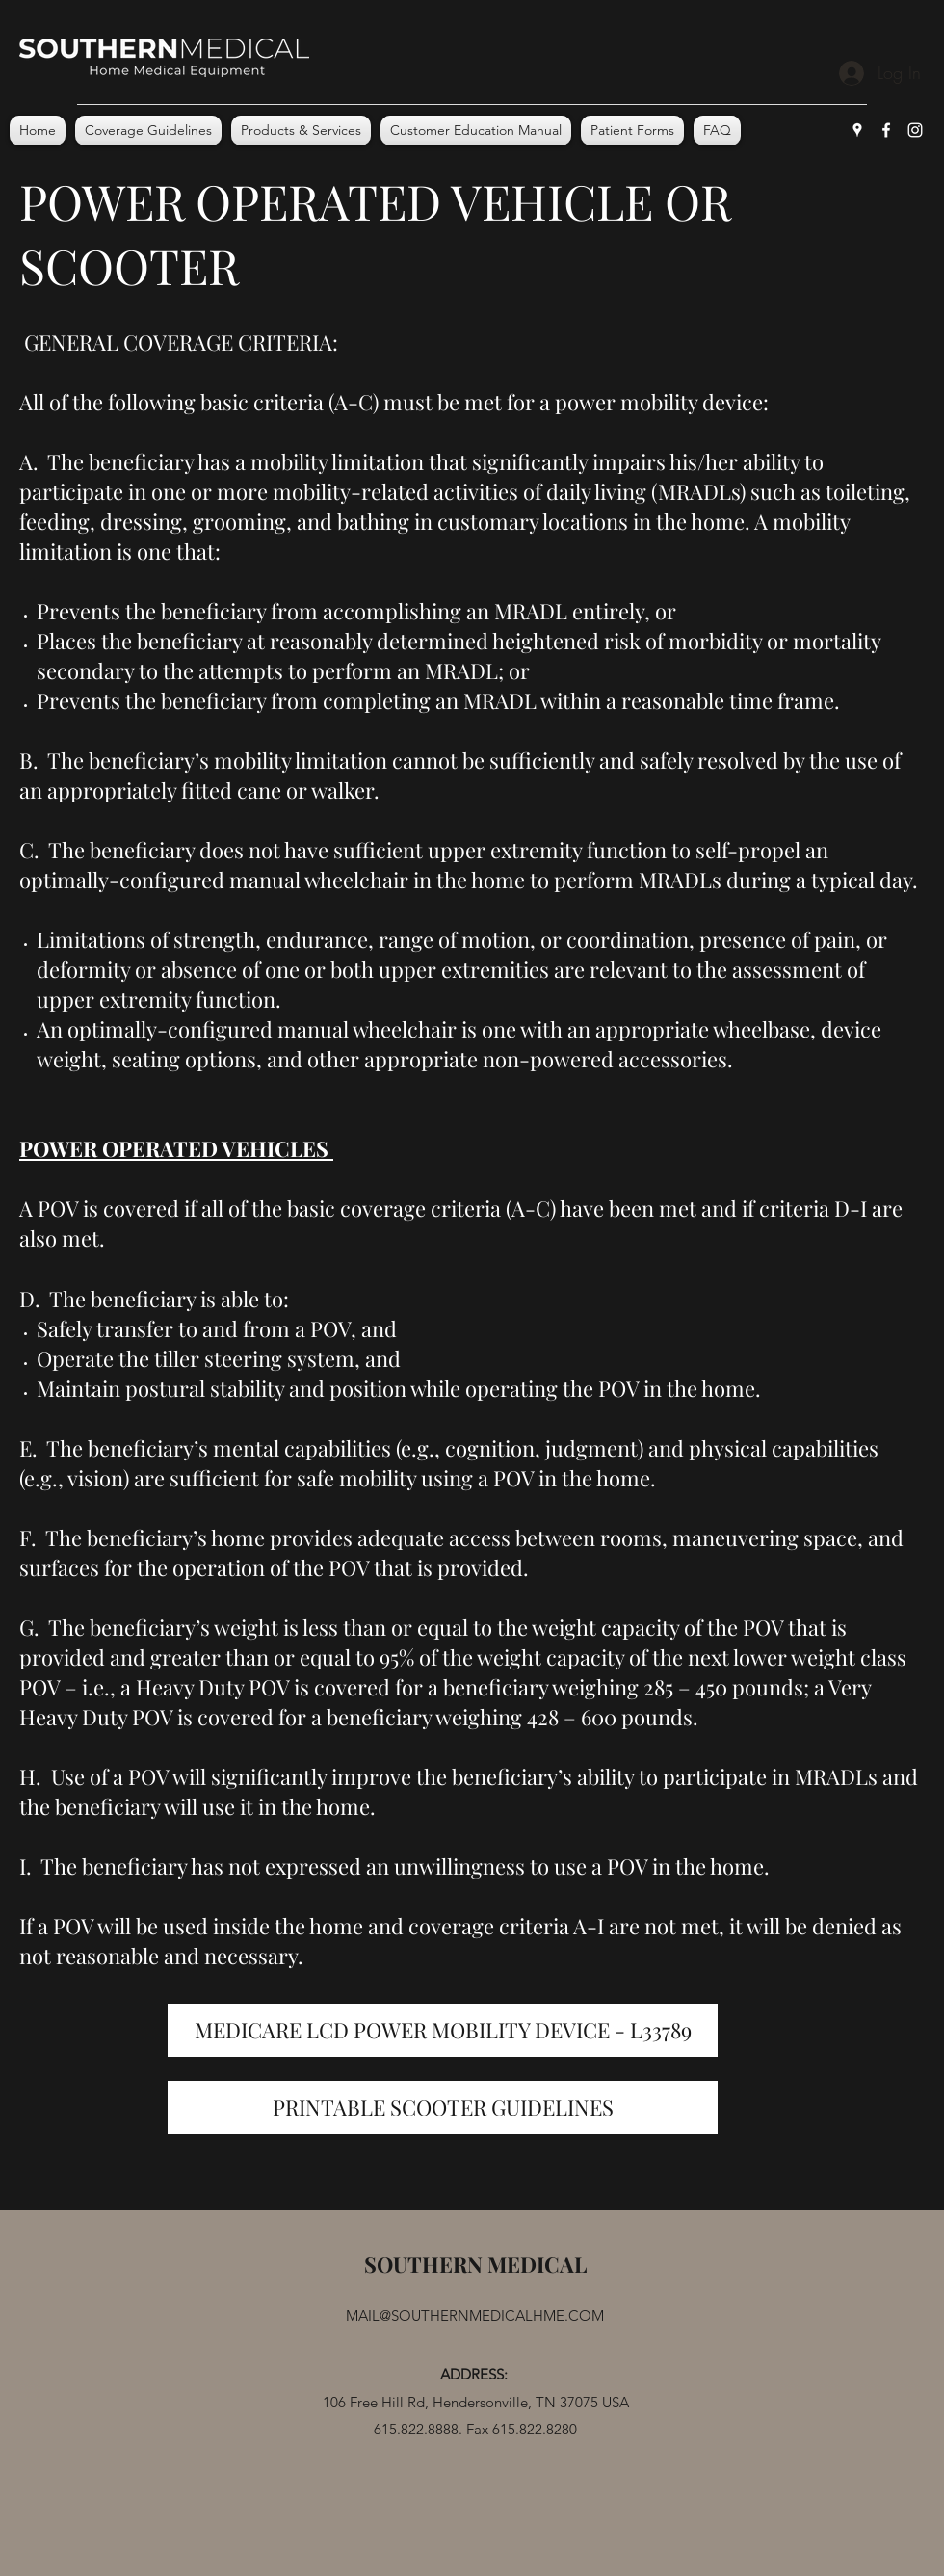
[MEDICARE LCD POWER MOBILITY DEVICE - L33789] (443, 2030)
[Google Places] (857, 130)
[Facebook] (886, 130)
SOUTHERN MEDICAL (475, 2263)
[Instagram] (915, 130)
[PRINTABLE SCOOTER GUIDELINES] (443, 2107)
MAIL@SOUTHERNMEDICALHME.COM (475, 2315)
